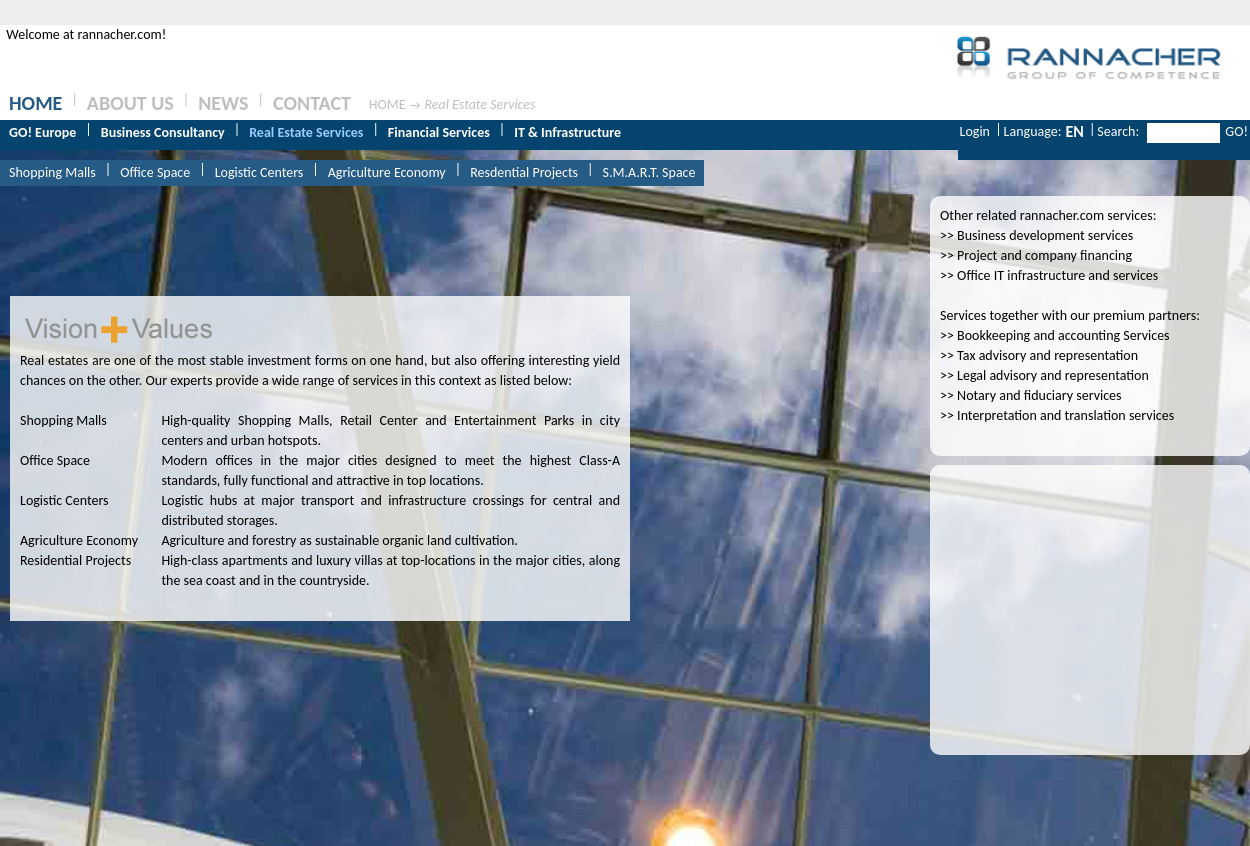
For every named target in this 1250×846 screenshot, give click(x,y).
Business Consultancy (163, 132)
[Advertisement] (1090, 600)
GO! (1236, 131)
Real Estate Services (479, 104)
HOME (35, 103)
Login (975, 131)
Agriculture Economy (387, 172)
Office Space (155, 172)
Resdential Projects (524, 172)
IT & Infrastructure (567, 132)
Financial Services (439, 132)
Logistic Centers (259, 172)
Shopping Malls (52, 172)
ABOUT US (130, 103)
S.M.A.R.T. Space (649, 172)
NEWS (223, 103)
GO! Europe (42, 132)
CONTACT (312, 103)
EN (1074, 131)
